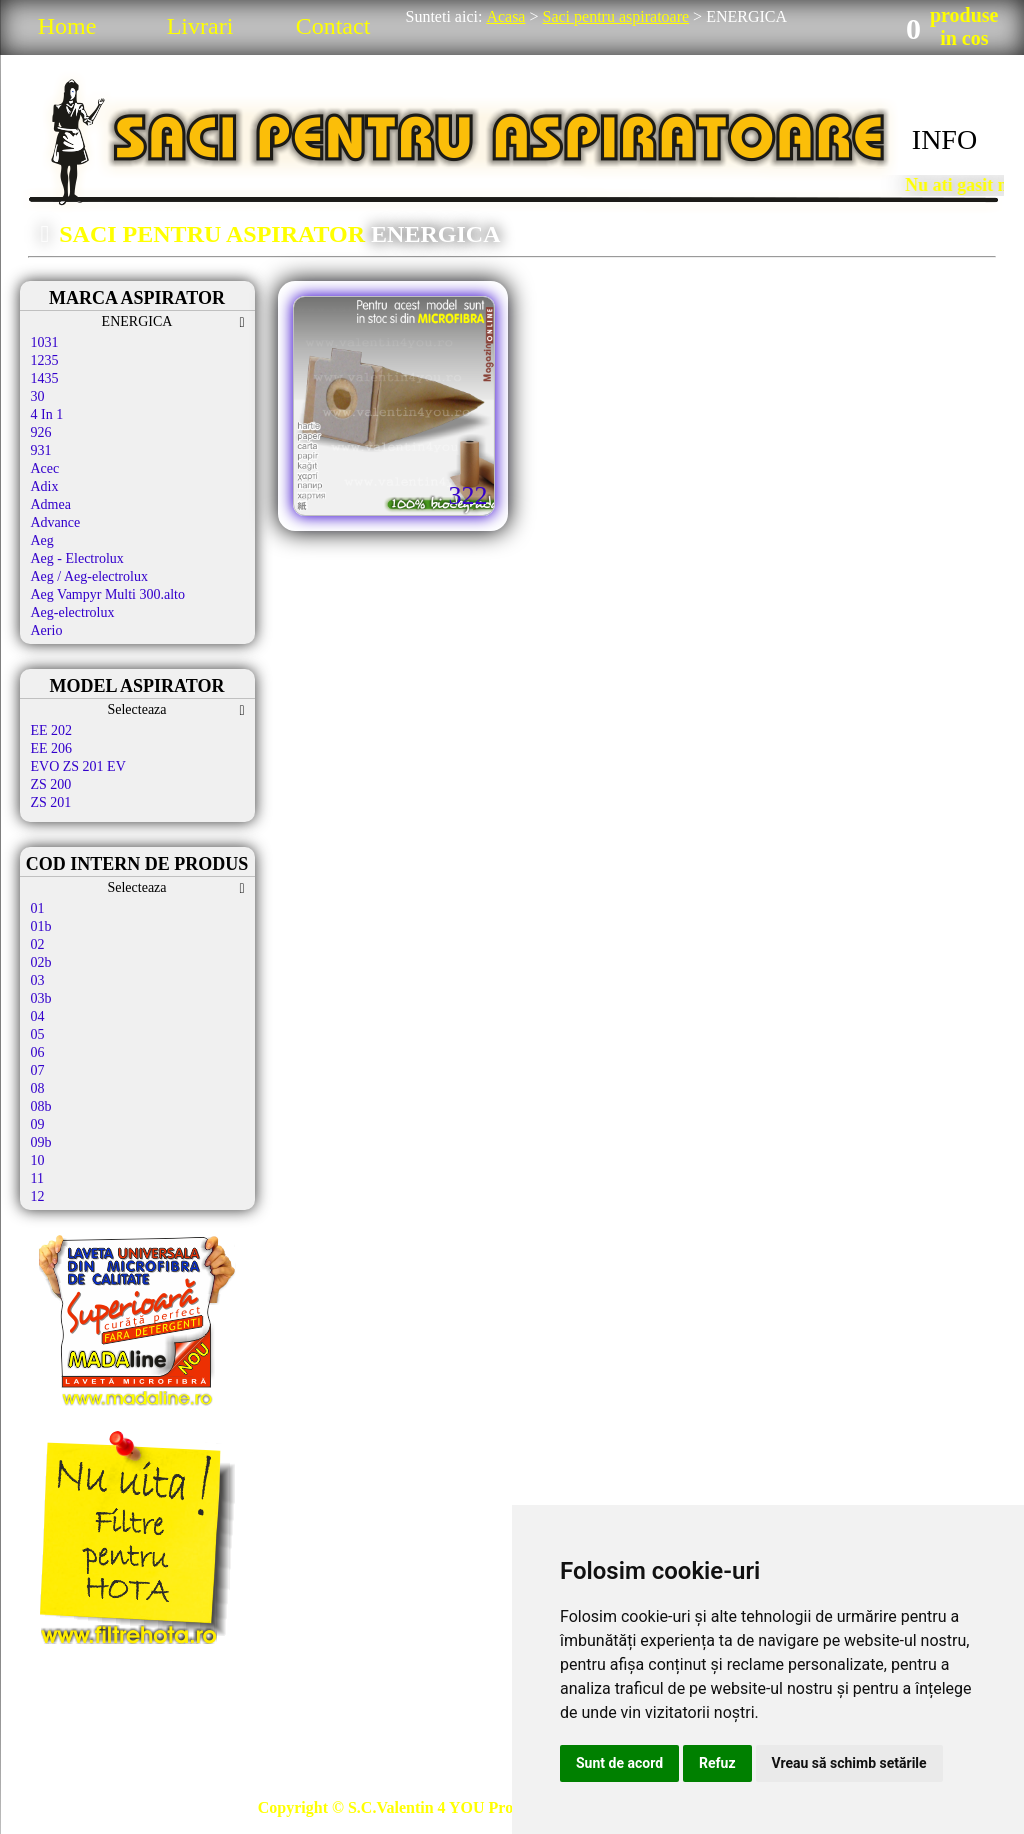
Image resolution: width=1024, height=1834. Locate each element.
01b (41, 926)
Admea (51, 504)
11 (37, 1178)
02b (41, 962)
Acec (45, 468)
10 (38, 1160)
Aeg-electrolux (73, 612)
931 (41, 450)
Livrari (200, 26)
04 (38, 1016)
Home (67, 26)
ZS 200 (51, 784)
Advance (56, 522)
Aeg (42, 540)
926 (41, 432)
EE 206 (52, 748)
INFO (944, 139)
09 (38, 1124)
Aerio (47, 630)
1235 (45, 360)
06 (38, 1052)
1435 (45, 378)
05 (38, 1034)
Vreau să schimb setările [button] (849, 1763)
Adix (45, 486)
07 (38, 1070)
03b (41, 998)
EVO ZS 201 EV (78, 766)
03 (38, 980)
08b (41, 1106)
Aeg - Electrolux (77, 558)
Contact (333, 26)
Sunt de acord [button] (619, 1763)
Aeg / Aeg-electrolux (89, 576)
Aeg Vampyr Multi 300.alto (108, 594)
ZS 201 (51, 802)
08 (38, 1088)
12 (38, 1196)
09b (41, 1142)
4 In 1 (47, 414)
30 (38, 396)
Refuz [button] (717, 1763)
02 (38, 944)
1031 (45, 342)
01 (38, 908)
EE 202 (52, 730)
